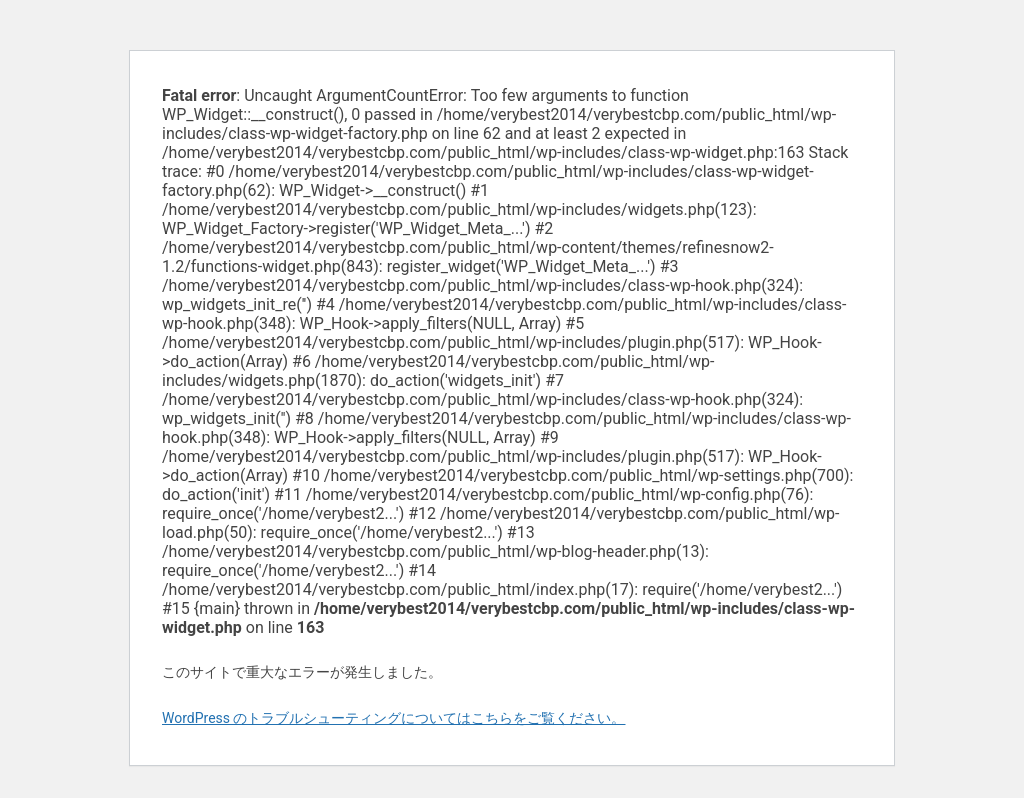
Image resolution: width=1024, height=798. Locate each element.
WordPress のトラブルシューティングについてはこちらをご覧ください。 (394, 718)
